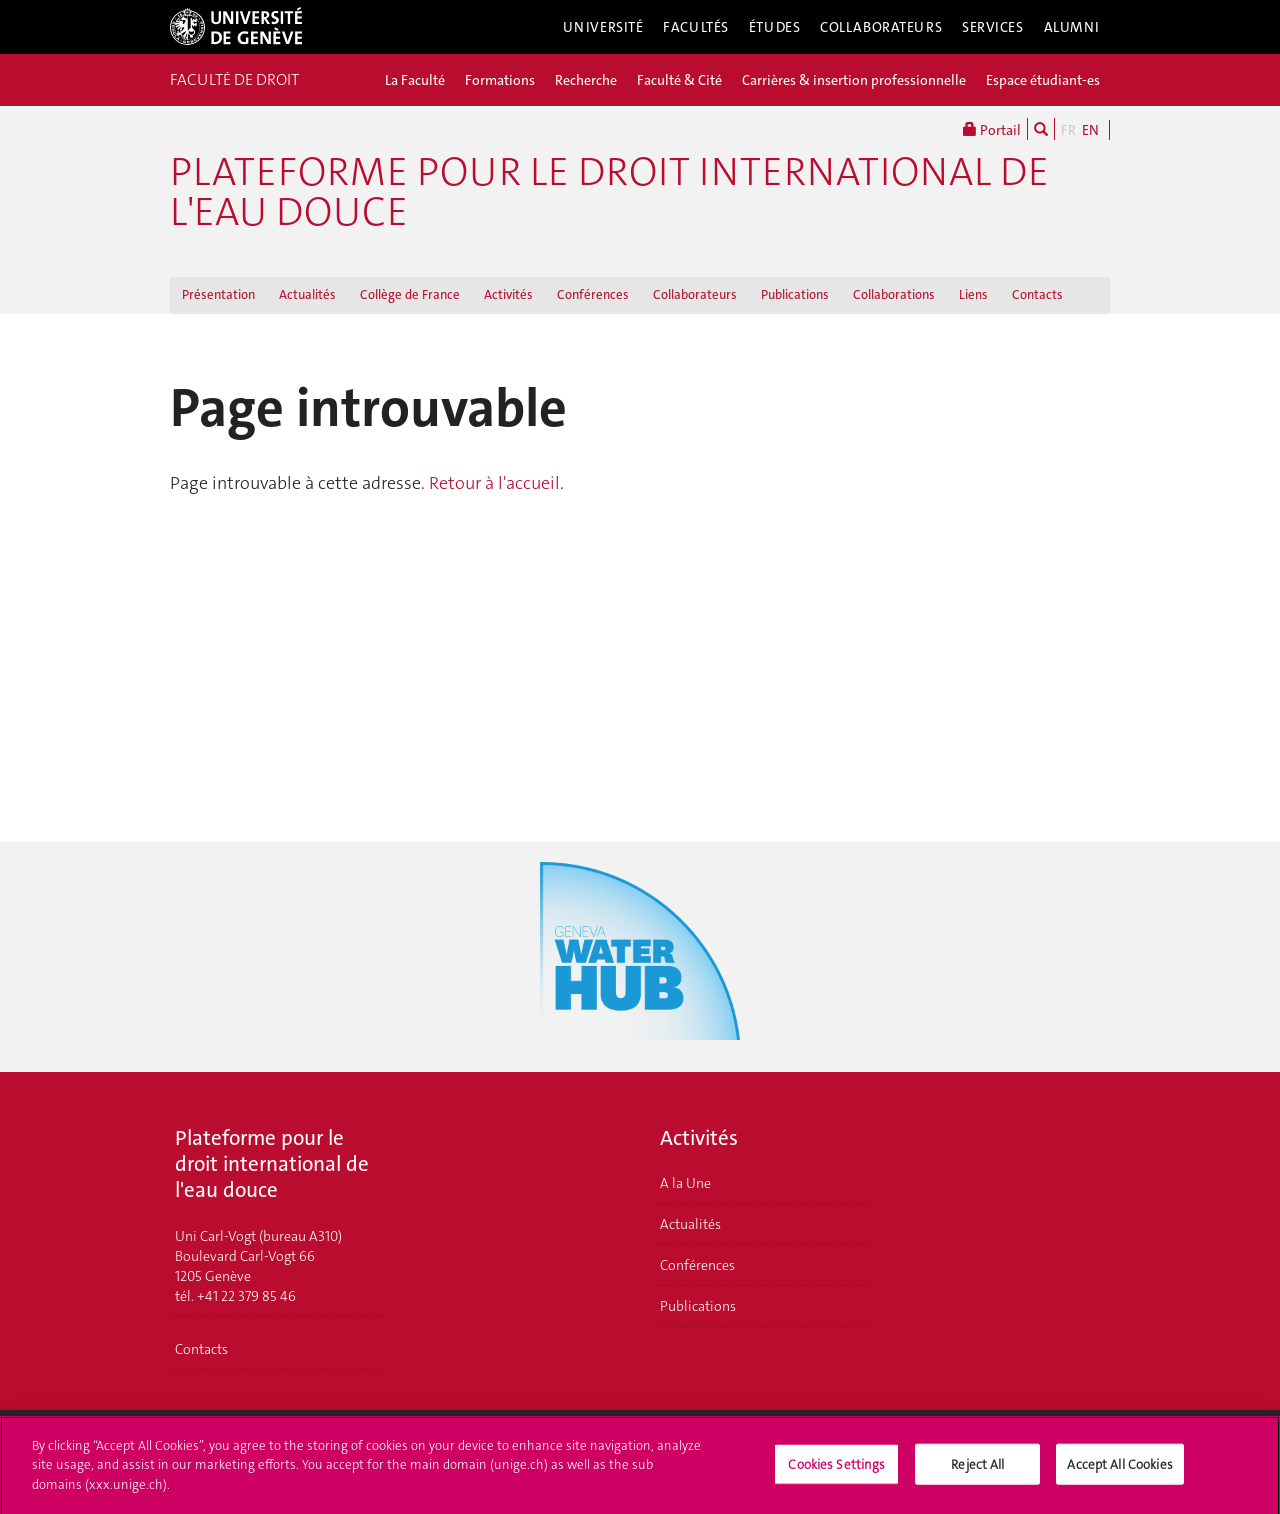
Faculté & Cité (679, 80)
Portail (992, 129)
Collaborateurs (881, 27)
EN (1090, 130)
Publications (795, 294)
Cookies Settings (836, 1469)
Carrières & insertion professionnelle (854, 80)
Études (774, 27)
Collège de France (410, 294)
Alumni (1072, 27)
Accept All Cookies (1119, 1469)
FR (1068, 130)
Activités (508, 294)
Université (603, 27)
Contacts (1037, 294)
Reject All (977, 1469)
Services (993, 27)
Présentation (218, 294)
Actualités (307, 294)
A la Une (685, 1183)
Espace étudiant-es (1043, 80)
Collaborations (894, 294)
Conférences (593, 294)
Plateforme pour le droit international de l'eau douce (609, 192)
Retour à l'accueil (494, 483)
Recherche (586, 80)
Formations (500, 80)
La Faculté (415, 80)
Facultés (696, 27)
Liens (973, 294)
